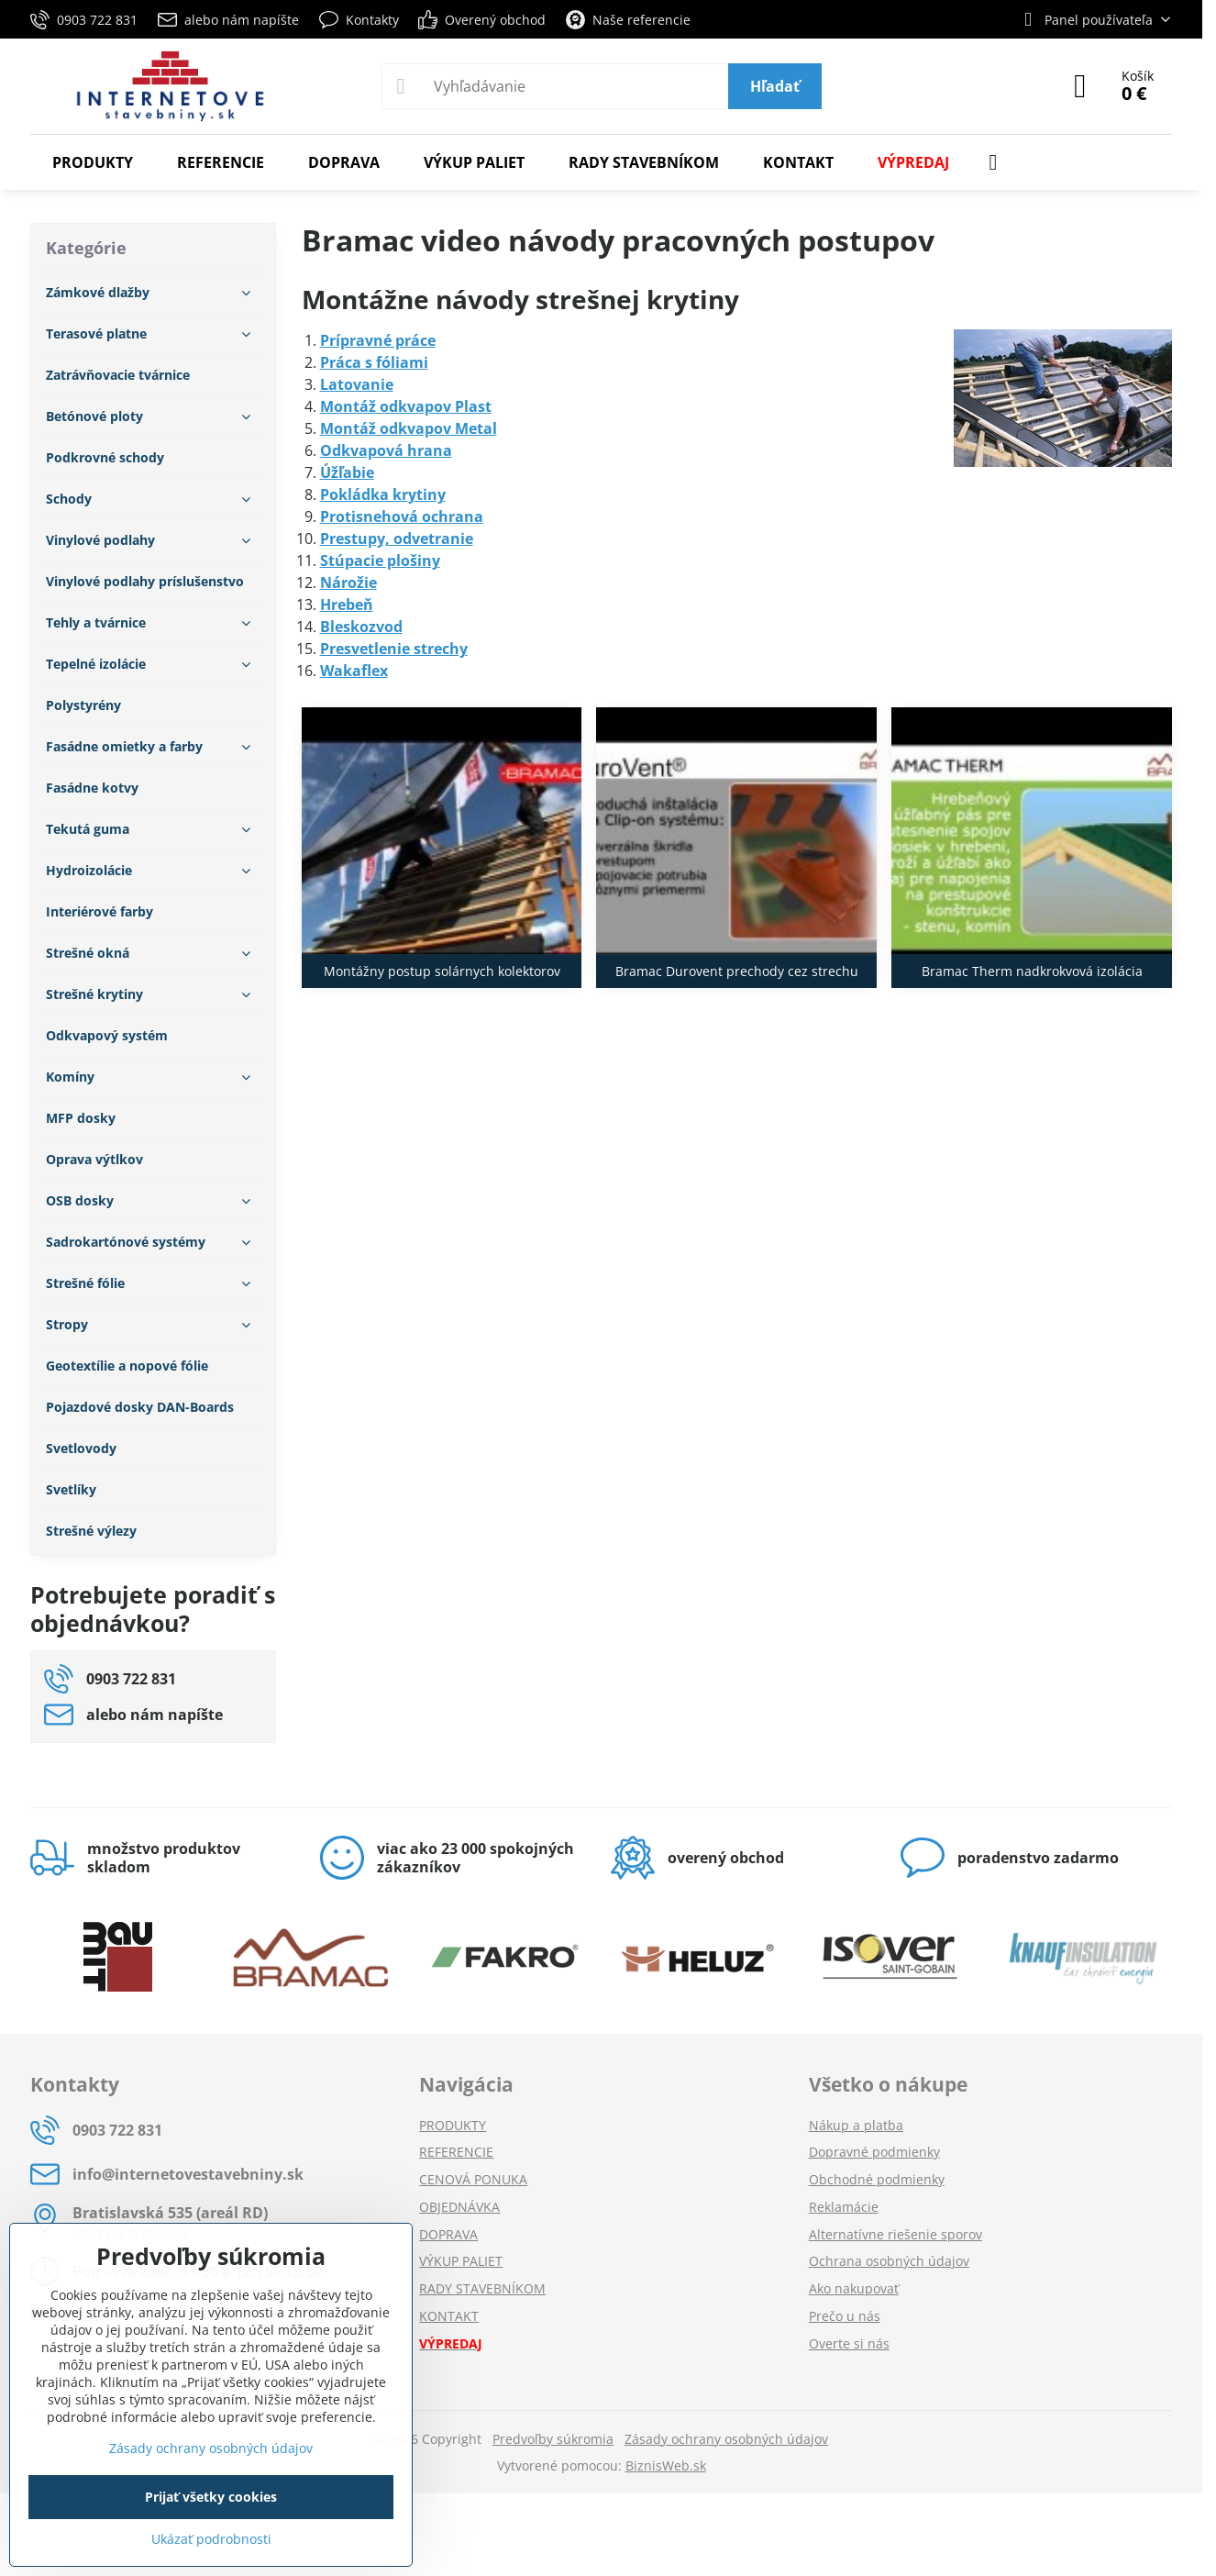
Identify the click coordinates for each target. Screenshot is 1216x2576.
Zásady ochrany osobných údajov (726, 2439)
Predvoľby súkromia (553, 2439)
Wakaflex (354, 671)
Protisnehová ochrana (401, 516)
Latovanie (356, 384)
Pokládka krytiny (383, 494)
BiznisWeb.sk (665, 2465)
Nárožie (348, 582)
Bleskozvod (361, 626)
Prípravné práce (378, 340)
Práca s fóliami (374, 362)
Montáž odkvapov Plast (406, 406)
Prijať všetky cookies (211, 2496)
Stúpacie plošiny (380, 560)
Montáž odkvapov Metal (408, 428)
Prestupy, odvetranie (396, 538)
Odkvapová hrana (386, 450)
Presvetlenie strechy (394, 648)
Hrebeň (346, 604)
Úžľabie (347, 472)
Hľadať (775, 86)
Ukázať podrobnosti (211, 2539)
